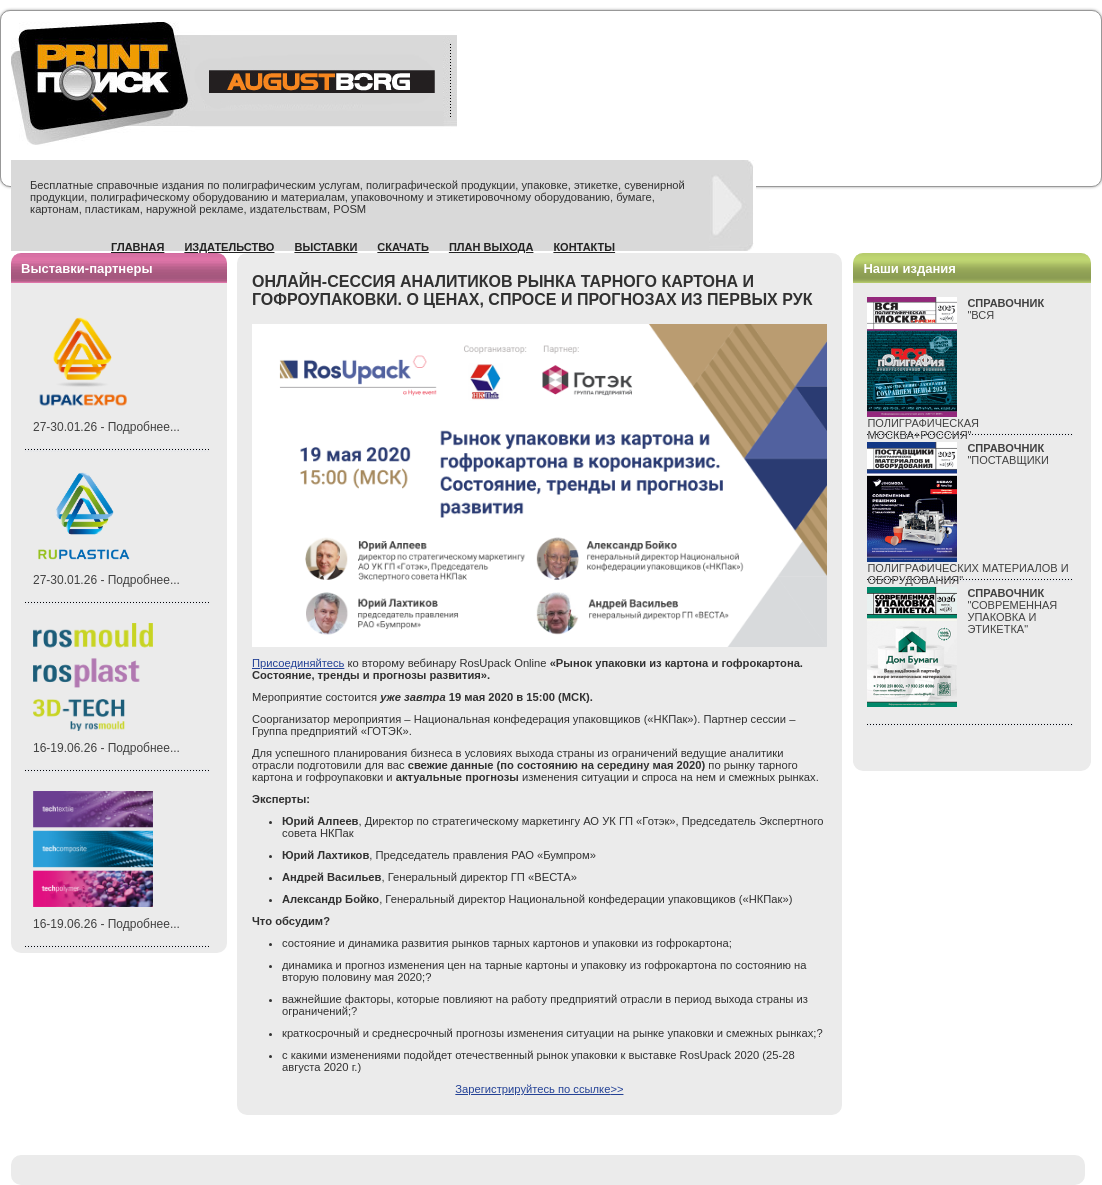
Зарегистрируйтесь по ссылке (539, 1089)
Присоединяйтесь (298, 663)
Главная (137, 247)
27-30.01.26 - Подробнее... (106, 427)
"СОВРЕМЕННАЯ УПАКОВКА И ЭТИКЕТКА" (1012, 611)
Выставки (325, 247)
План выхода (491, 247)
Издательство (229, 247)
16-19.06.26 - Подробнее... (106, 748)
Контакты (584, 247)
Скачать (403, 247)
